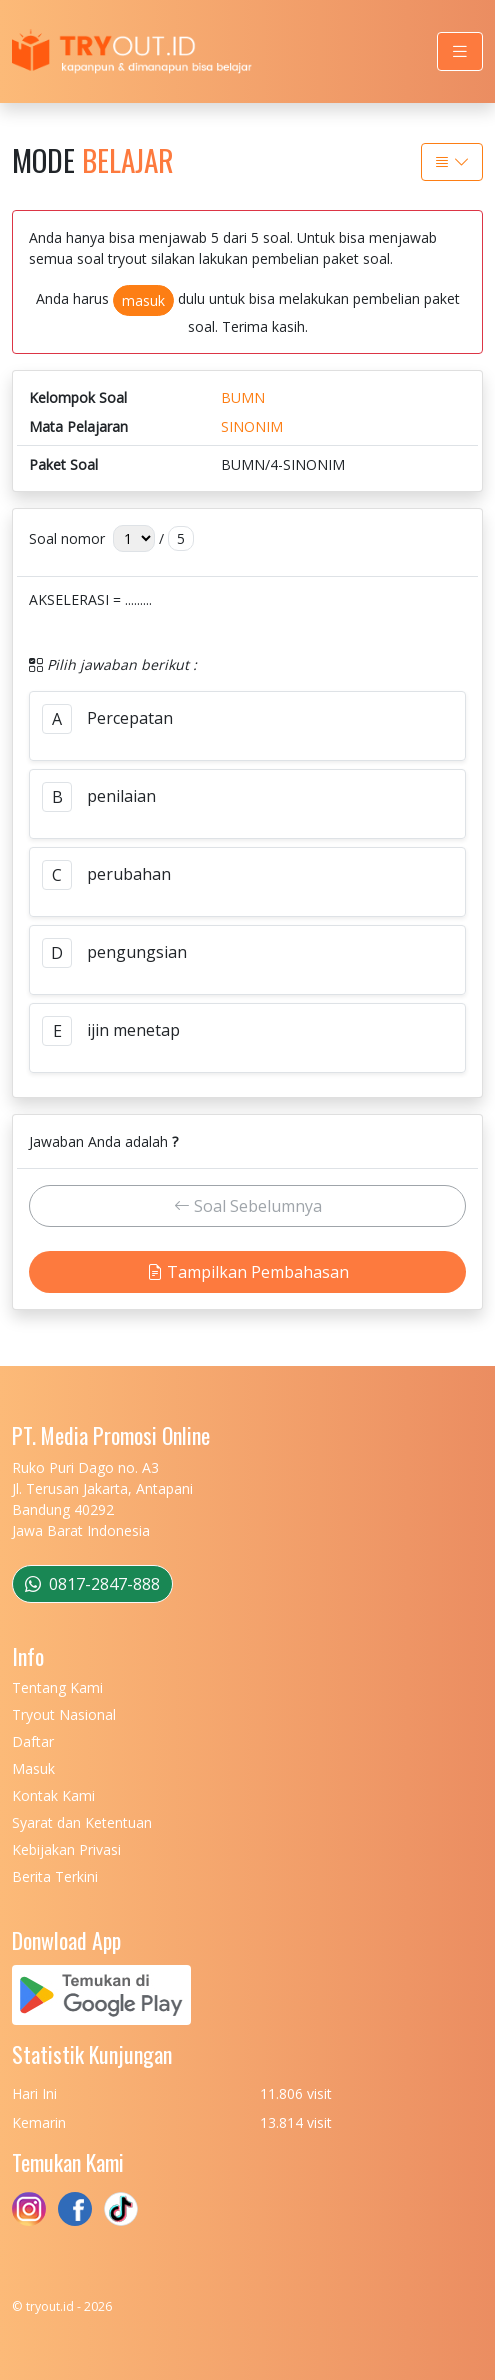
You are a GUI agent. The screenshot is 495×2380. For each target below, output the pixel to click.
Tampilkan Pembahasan (248, 1272)
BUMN (243, 397)
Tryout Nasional (64, 1714)
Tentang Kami (57, 1687)
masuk (143, 300)
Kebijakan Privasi (66, 1849)
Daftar (33, 1741)
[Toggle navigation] (460, 51)
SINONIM (252, 426)
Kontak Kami (53, 1795)
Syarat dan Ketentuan (82, 1822)
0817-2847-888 (92, 1584)
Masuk (33, 1768)
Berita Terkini (55, 1876)
